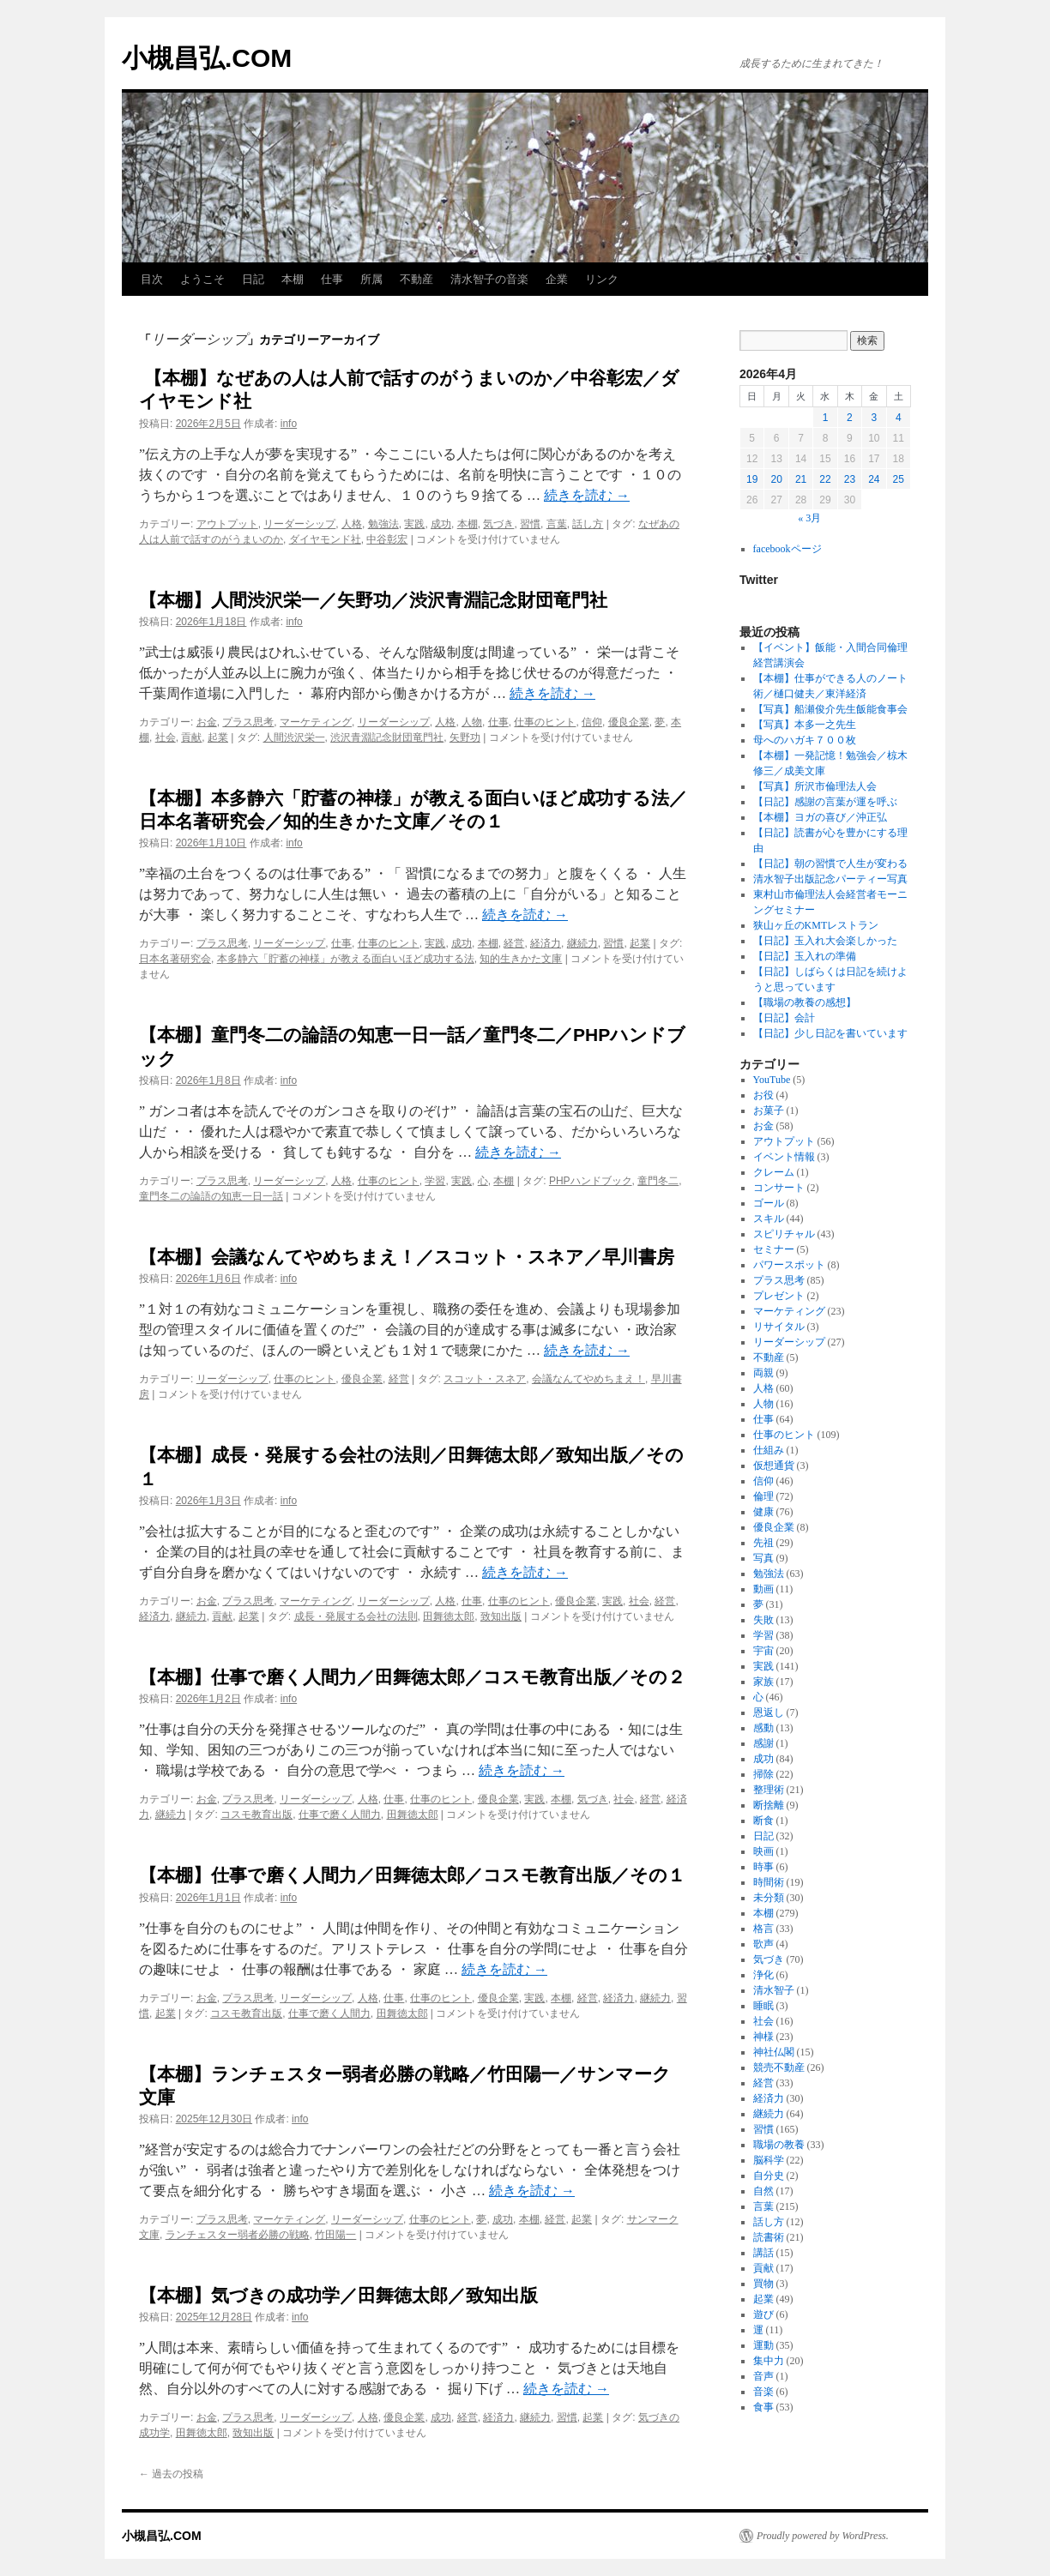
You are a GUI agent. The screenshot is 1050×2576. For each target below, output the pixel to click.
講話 (763, 2253)
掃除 (763, 1774)
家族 (763, 1682)
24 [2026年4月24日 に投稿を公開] (873, 479)
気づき (498, 524)
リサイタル (779, 1327)
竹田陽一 (335, 2235)
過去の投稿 (171, 2474)
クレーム (773, 1172)
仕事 (332, 279)
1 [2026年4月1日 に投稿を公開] (826, 418)
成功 (441, 524)
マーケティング (316, 722)
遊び (763, 2314)
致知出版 (501, 1616)
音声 (763, 2376)
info (289, 424)
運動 (763, 2345)
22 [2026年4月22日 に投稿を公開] (824, 479)
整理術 (768, 1790)
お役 (763, 1095)
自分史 (768, 2176)
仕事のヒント (545, 722)
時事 (763, 1867)
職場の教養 (779, 2145)
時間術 (768, 1882)
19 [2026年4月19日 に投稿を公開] (751, 479)
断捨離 (768, 1805)
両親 (763, 1373)
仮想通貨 (773, 1466)
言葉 (556, 524)
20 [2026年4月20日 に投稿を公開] (775, 479)
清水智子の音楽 (489, 279)
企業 (557, 279)
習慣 (530, 524)
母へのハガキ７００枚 (804, 740)
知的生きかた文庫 (521, 959)
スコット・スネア (485, 1379)
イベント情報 (784, 1157)
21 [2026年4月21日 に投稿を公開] (800, 479)
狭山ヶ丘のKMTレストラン (816, 925)
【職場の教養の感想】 (809, 1002)
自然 (763, 2191)
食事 (763, 2407)
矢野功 (465, 737)
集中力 (768, 2361)
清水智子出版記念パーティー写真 (830, 879)
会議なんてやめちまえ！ (588, 1379)
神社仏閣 (773, 2052)
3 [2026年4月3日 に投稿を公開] (874, 418)
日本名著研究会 (175, 959)
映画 (763, 1851)
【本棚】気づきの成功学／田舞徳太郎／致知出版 (338, 2295)
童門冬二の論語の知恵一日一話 (211, 1196)
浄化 (763, 1975)
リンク (602, 279)
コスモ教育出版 (256, 1815)
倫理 (763, 1496)
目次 (152, 279)
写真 (763, 1558)
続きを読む (587, 495)
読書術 (768, 2237)
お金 (206, 722)
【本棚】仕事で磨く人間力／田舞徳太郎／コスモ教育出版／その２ (412, 1677)
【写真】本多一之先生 (804, 725)
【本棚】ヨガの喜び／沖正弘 (820, 817)
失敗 (763, 1620)
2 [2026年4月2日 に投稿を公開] (850, 418)
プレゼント (779, 1296)
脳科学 (768, 2160)
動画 (763, 1589)
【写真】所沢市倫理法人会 (815, 786)
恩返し (768, 1712)
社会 (165, 737)
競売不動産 (779, 2067)
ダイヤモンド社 (325, 539)
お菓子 (768, 1110)
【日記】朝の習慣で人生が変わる (830, 864)
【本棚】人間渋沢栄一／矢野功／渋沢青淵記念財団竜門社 (373, 600)
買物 (763, 2284)
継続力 (582, 943)
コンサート (779, 1188)
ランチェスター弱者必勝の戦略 (238, 2235)
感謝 (763, 1743)
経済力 (545, 943)
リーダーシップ (299, 524)
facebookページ (787, 549)
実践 (414, 524)
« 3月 (809, 518)
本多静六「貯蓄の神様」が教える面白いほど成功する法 (345, 959)
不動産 (416, 279)
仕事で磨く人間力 (340, 1815)
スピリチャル (784, 1234)
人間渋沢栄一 (294, 737)
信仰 (592, 722)
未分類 (768, 1898)
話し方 (587, 524)
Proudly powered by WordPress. (823, 2536)
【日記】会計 (784, 1018)
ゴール (768, 1203)
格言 (763, 1929)
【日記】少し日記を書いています (830, 1033)
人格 (351, 524)
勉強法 (383, 524)
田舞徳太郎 (448, 1616)
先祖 (763, 1543)
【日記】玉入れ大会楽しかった (825, 941)
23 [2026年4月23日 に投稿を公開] (849, 479)
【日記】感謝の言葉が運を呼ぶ (825, 802)
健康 (763, 1512)
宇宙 (763, 1651)
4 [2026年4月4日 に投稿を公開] (899, 418)
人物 (472, 722)
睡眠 (763, 2006)
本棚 (292, 279)
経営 (514, 943)
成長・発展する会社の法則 (356, 1616)
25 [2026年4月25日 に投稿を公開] (898, 479)
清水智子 (773, 1990)
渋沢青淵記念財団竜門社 (387, 737)
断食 (763, 1821)
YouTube (772, 1080)
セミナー (773, 1249)
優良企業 (628, 722)
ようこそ (202, 279)
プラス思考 (248, 722)
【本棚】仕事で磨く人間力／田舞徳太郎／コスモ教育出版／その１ (412, 1875)
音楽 (763, 2392)
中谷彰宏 (386, 539)
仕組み (768, 1450)
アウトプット (227, 524)
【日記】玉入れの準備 (804, 956)
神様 (763, 2037)
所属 (371, 279)
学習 (435, 1181)
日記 (253, 279)
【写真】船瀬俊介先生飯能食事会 (830, 709)
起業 (218, 737)
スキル (768, 1219)
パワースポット (789, 1265)
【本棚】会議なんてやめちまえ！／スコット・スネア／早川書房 (406, 1257)
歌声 (763, 1944)
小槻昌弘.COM (207, 58)
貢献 (191, 737)
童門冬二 (658, 1181)
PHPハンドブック (590, 1181)
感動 (763, 1728)
